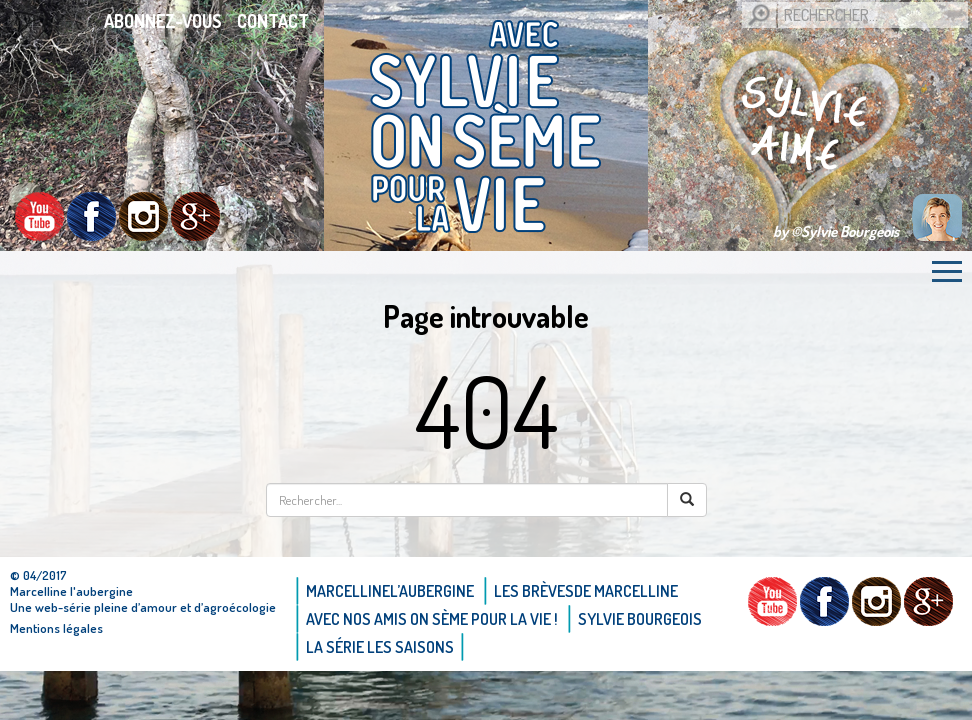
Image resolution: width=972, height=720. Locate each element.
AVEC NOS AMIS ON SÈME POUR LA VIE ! (432, 619)
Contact (273, 21)
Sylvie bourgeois (640, 619)
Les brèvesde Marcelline (586, 591)
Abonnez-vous (163, 21)
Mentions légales (56, 628)
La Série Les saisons (380, 647)
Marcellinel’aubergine (390, 591)
